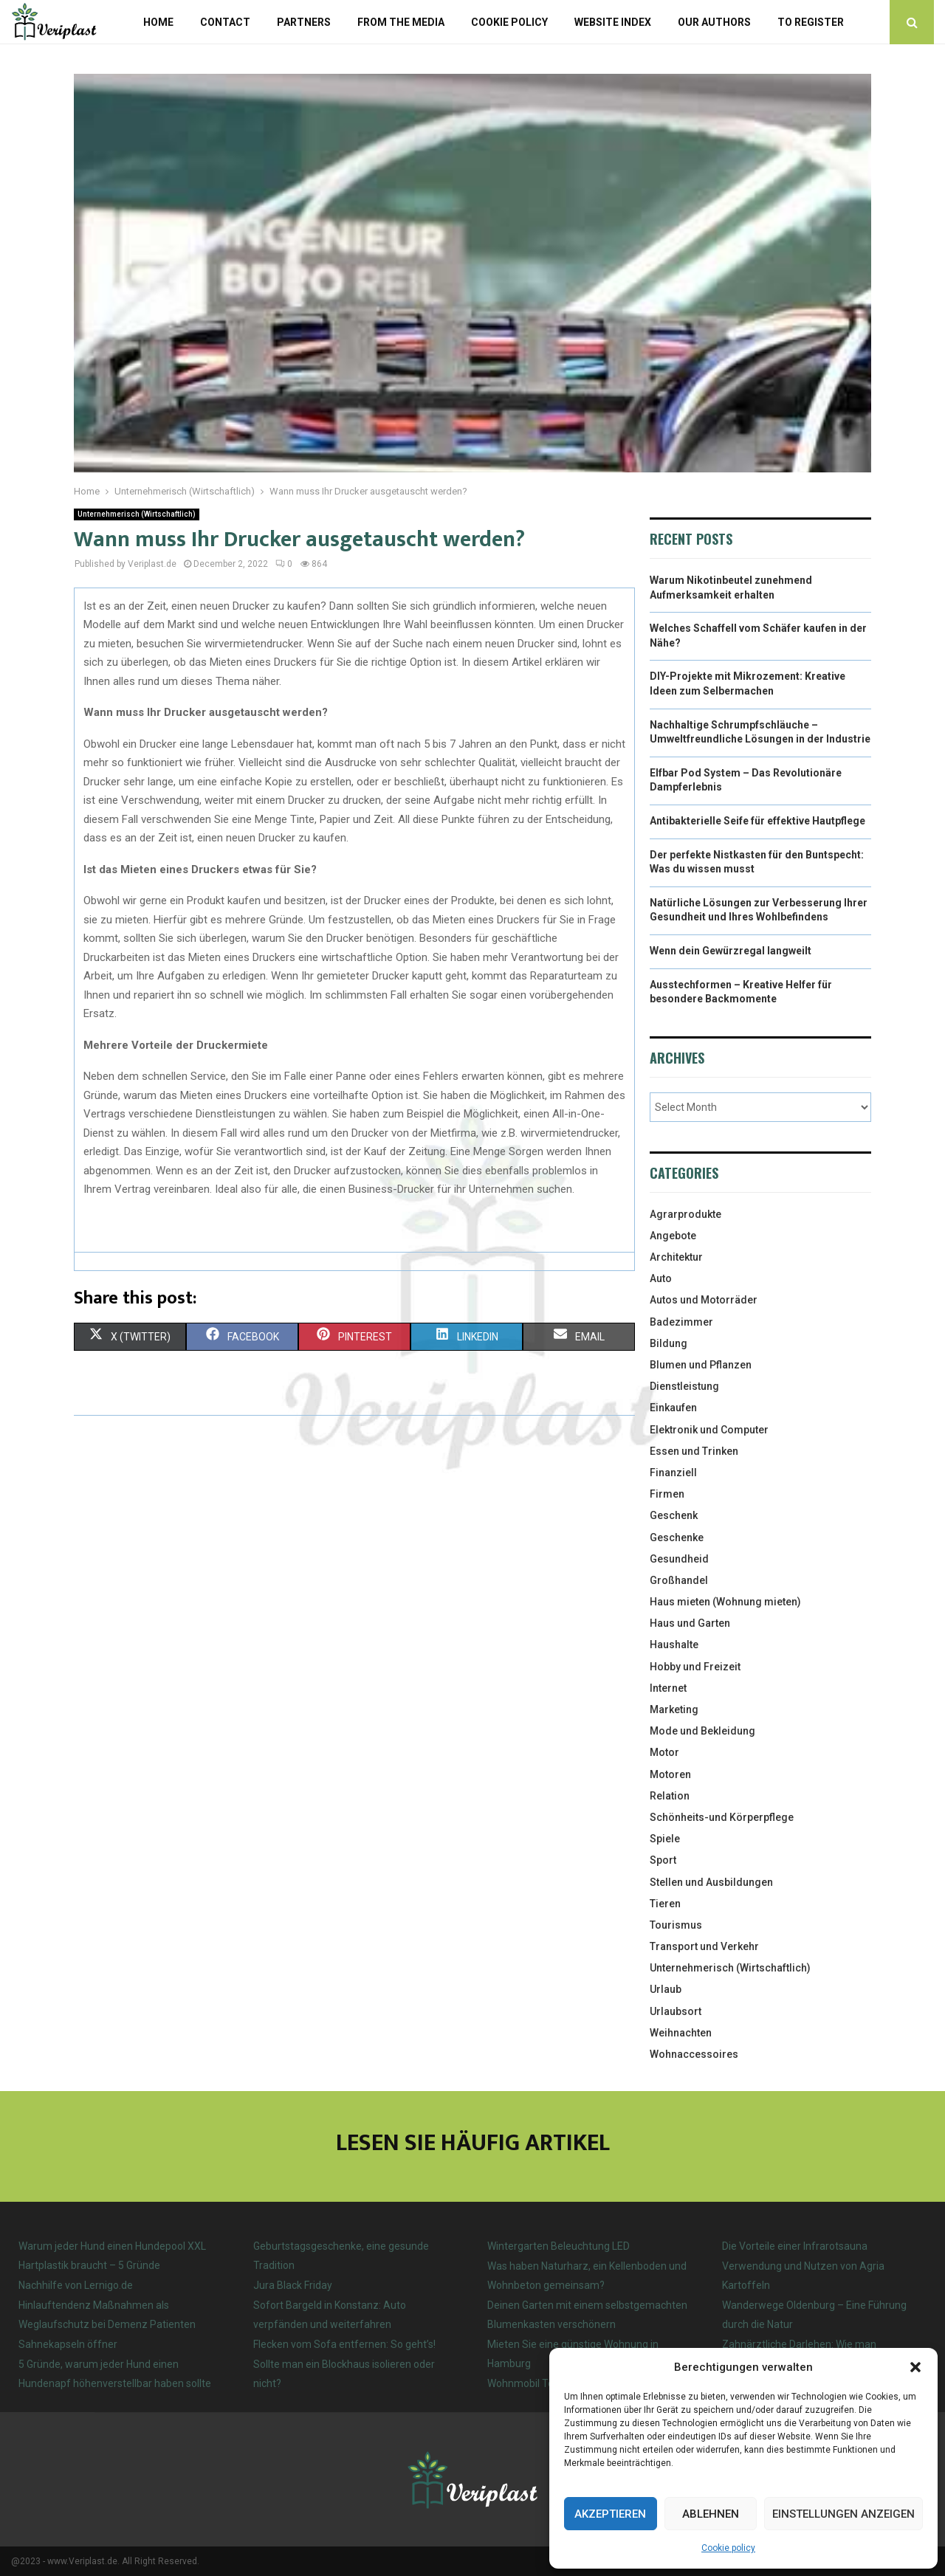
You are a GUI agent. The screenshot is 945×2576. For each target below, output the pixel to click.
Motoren (670, 1774)
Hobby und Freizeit (695, 1667)
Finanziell (673, 1472)
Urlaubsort (675, 2011)
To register (810, 22)
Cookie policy (728, 2548)
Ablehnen (710, 2514)
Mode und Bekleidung (702, 1731)
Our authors (714, 22)
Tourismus (676, 1925)
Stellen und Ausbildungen (711, 1882)
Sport (663, 1860)
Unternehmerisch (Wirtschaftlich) (137, 514)
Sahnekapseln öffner (67, 2344)
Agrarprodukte (685, 1214)
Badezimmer (681, 1322)
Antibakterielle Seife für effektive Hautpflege (757, 821)
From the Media (400, 22)
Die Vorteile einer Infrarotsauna (794, 2246)
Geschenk (674, 1515)
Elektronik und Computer (709, 1430)
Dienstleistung (684, 1386)
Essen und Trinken (694, 1451)
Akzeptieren (610, 2514)
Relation (670, 1796)
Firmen (667, 1494)
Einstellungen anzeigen (843, 2514)
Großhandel (679, 1580)
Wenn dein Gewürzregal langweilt (730, 951)
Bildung (668, 1343)
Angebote (673, 1235)
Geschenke (677, 1537)
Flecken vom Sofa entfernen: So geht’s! (344, 2344)
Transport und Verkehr (704, 1946)
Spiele (665, 1839)
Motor (664, 1752)
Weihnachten (681, 2033)
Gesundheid (679, 1559)
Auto (661, 1278)
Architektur (676, 1257)
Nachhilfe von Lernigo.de (75, 2285)
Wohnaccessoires (694, 2054)
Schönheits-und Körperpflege (722, 1817)
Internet (668, 1688)
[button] (915, 2367)
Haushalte (674, 1644)
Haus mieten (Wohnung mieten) (725, 1602)
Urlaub (665, 1989)
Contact (225, 22)
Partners (304, 22)
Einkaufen (673, 1407)
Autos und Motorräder (703, 1300)
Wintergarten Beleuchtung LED (558, 2246)
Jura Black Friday (292, 2285)
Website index (612, 22)
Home (158, 22)
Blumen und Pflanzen (701, 1365)
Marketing (674, 1709)
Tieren (665, 1903)
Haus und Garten (690, 1623)
